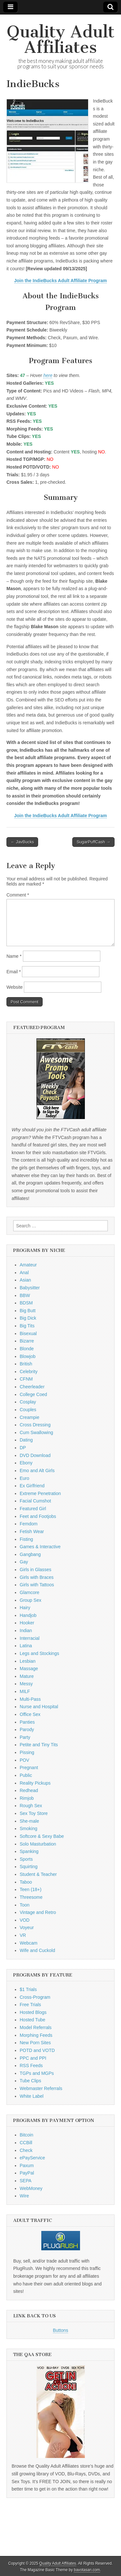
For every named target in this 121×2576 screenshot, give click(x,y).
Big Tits (27, 1325)
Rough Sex (31, 1805)
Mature (27, 1676)
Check (26, 2150)
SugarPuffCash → (93, 841)
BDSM (26, 1302)
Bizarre (27, 1340)
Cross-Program (35, 1997)
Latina (26, 1645)
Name (14, 956)
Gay (24, 1561)
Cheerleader (32, 1386)
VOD (24, 1920)
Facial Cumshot (35, 1500)
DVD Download (35, 1455)
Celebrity (28, 1371)
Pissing (27, 1752)
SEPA (25, 2180)
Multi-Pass (30, 1699)
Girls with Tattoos (37, 1584)
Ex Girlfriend (32, 1485)
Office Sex (30, 1714)
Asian (25, 1280)
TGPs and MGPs (37, 2073)
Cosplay (28, 1401)
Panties (27, 1722)
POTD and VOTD (37, 2050)
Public (26, 1775)
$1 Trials (28, 1989)
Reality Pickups (35, 1783)
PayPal (27, 2172)
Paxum (27, 2165)
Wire (24, 2195)
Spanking (29, 1851)
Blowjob (27, 1356)
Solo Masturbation (38, 1844)
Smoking (28, 1828)
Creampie (29, 1417)
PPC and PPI (33, 2058)
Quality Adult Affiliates (61, 39)
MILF (25, 1691)
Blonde (27, 1348)
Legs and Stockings (39, 1653)
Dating (26, 1439)
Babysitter (30, 1287)
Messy (26, 1683)
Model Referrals (36, 2027)
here (47, 375)
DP (23, 1447)
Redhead (29, 1790)
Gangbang (30, 1554)
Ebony (26, 1462)
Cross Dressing (35, 1424)
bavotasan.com (87, 2570)
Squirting (28, 1866)
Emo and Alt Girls (37, 1470)
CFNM (26, 1379)
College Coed (33, 1394)
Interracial (29, 1638)
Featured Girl (33, 1508)
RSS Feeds (31, 2065)
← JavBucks (22, 841)
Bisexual (28, 1333)
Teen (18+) (30, 1889)
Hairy (25, 1607)
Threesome (31, 1897)
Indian (26, 1630)
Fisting (26, 1539)
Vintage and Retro (38, 1912)
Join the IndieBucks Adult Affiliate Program (60, 280)
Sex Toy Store (34, 1813)
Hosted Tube (32, 2019)
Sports (26, 1859)
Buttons (60, 2330)
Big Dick (28, 1318)
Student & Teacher (38, 1874)
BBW (25, 1295)
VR (23, 1935)
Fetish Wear (32, 1531)
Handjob (28, 1615)
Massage (29, 1668)
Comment (17, 894)
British (26, 1363)
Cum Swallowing (36, 1432)
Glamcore (29, 1592)
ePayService (32, 2157)
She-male (29, 1821)
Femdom (28, 1523)
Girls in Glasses (35, 1569)
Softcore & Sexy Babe (42, 1836)
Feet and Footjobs (38, 1516)
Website (14, 987)
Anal (24, 1272)
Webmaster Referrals (41, 2088)
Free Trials (30, 2004)
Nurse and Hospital (39, 1706)
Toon (24, 1904)
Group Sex (30, 1600)
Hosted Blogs (33, 2012)
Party (25, 1737)
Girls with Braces (37, 1577)
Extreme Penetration (40, 1493)
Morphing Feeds (36, 2035)
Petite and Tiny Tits (39, 1744)
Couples (28, 1409)
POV (24, 1760)
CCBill (26, 2142)
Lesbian (27, 1661)
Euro (24, 1478)
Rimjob (27, 1798)
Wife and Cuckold (37, 1950)
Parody (27, 1729)
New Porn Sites (35, 2042)
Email (13, 971)
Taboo (26, 1882)
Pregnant (29, 1767)
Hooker (27, 1622)
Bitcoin (26, 2134)
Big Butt (27, 1310)
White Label (32, 2096)
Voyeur (27, 1927)
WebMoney (31, 2188)
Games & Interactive (40, 1546)
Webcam (28, 1943)
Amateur (28, 1264)
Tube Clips (30, 2080)
